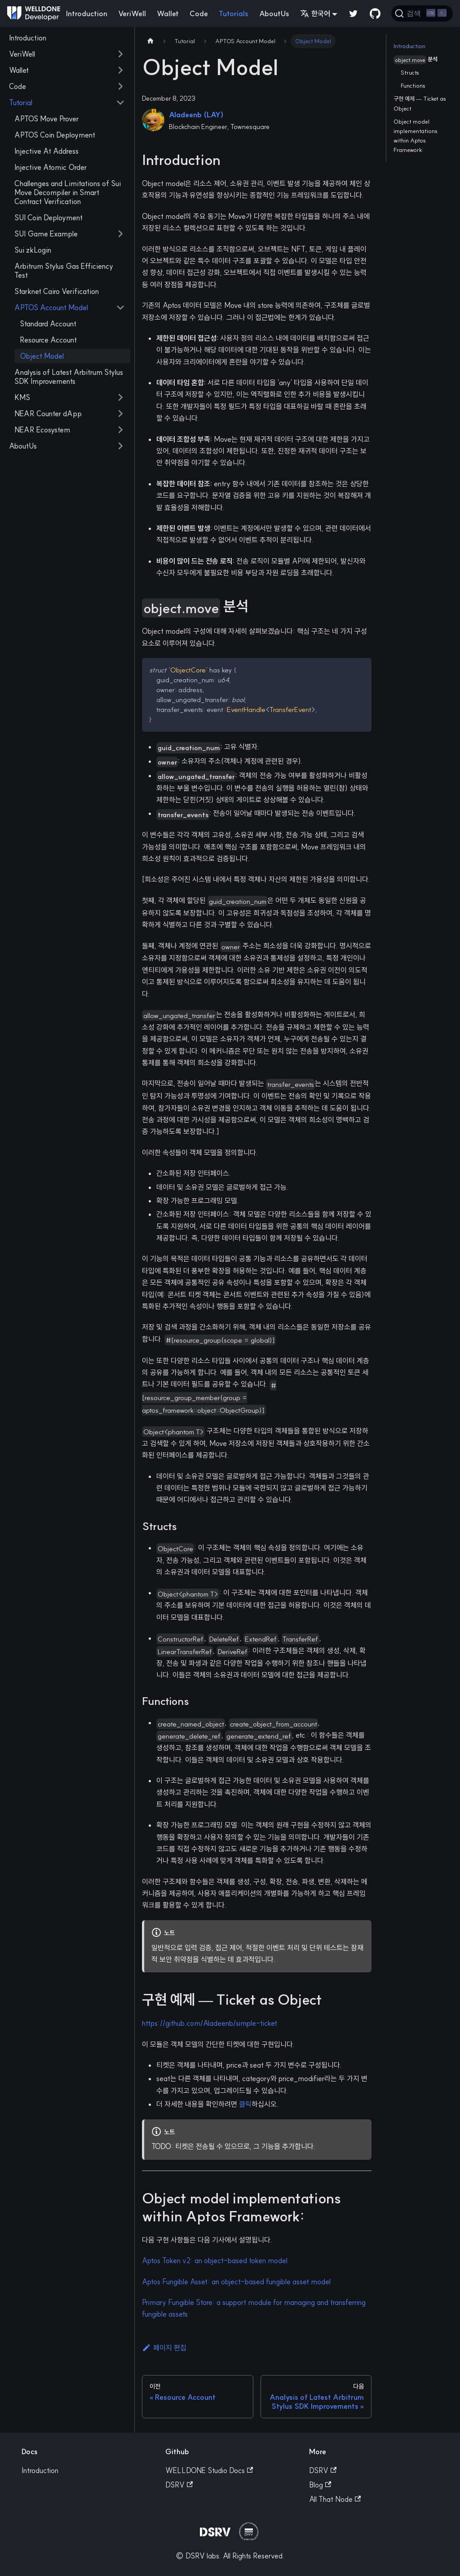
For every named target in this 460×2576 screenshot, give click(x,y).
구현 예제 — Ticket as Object (420, 103)
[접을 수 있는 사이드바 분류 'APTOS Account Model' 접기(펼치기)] (120, 307)
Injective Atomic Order (50, 167)
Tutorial (20, 102)
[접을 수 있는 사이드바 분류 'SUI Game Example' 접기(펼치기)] (120, 234)
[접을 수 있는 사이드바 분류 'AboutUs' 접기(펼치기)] (120, 446)
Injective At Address (46, 151)
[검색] (422, 13)
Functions (413, 85)
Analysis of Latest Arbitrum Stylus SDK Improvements (68, 377)
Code (199, 13)
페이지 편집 (164, 2347)
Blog (320, 2484)
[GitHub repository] (375, 13)
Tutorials (233, 13)
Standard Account (48, 323)
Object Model (42, 355)
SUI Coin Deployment (48, 217)
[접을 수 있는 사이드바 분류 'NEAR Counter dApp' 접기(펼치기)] (120, 413)
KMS (22, 397)
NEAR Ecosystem (42, 429)
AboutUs (274, 13)
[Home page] (150, 41)
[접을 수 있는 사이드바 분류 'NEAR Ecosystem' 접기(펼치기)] (120, 430)
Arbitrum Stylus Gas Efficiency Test (63, 271)
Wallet (168, 13)
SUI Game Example (46, 233)
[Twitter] (353, 13)
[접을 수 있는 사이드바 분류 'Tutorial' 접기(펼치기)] (120, 102)
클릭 (245, 2104)
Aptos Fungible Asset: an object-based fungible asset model (236, 2281)
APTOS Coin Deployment (54, 134)
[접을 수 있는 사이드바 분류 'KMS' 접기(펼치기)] (120, 397)
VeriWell (132, 13)
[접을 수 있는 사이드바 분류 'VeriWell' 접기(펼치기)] (120, 54)
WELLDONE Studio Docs (209, 2470)
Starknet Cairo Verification (56, 291)
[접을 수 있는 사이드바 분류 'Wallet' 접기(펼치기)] (120, 70)
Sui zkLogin (32, 249)
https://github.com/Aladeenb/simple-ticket (209, 2023)
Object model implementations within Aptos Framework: (416, 135)
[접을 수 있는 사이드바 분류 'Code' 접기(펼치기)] (120, 86)
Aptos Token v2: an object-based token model (215, 2260)
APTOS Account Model (51, 307)
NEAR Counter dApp (48, 413)
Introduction (86, 13)
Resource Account (48, 339)
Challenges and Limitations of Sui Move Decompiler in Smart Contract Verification (67, 192)
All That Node (335, 2499)
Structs (410, 72)
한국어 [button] (315, 13)
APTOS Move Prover (46, 118)
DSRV (179, 2484)
